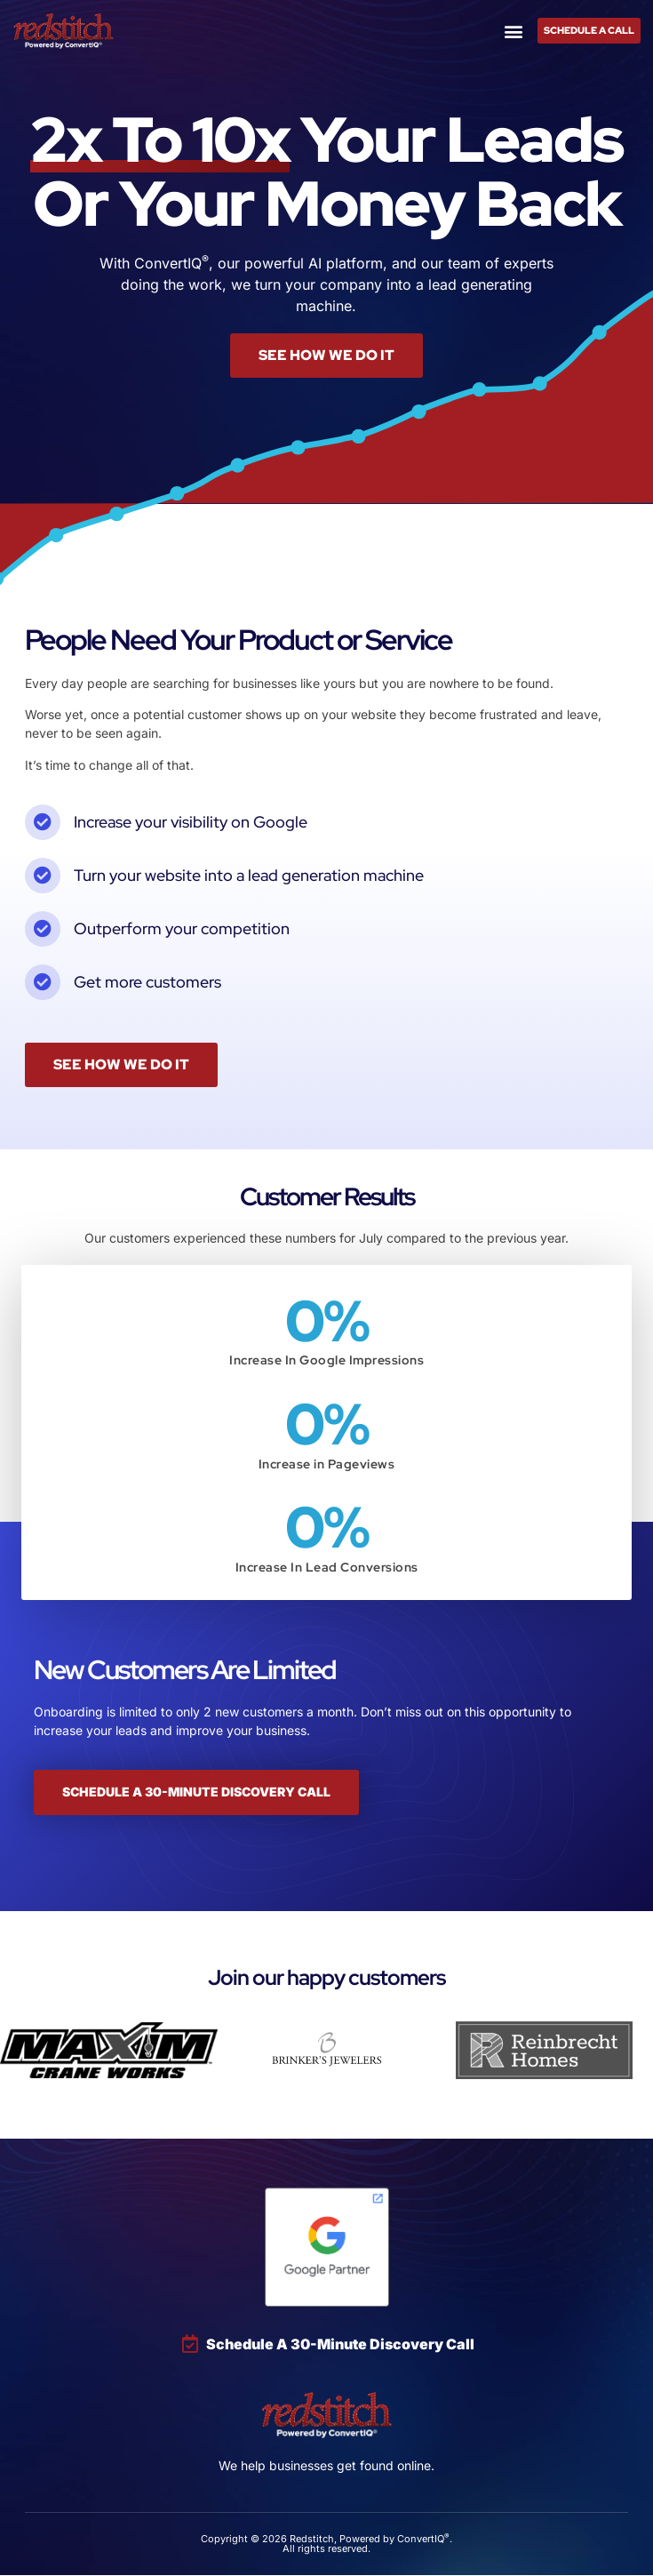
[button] (514, 30)
